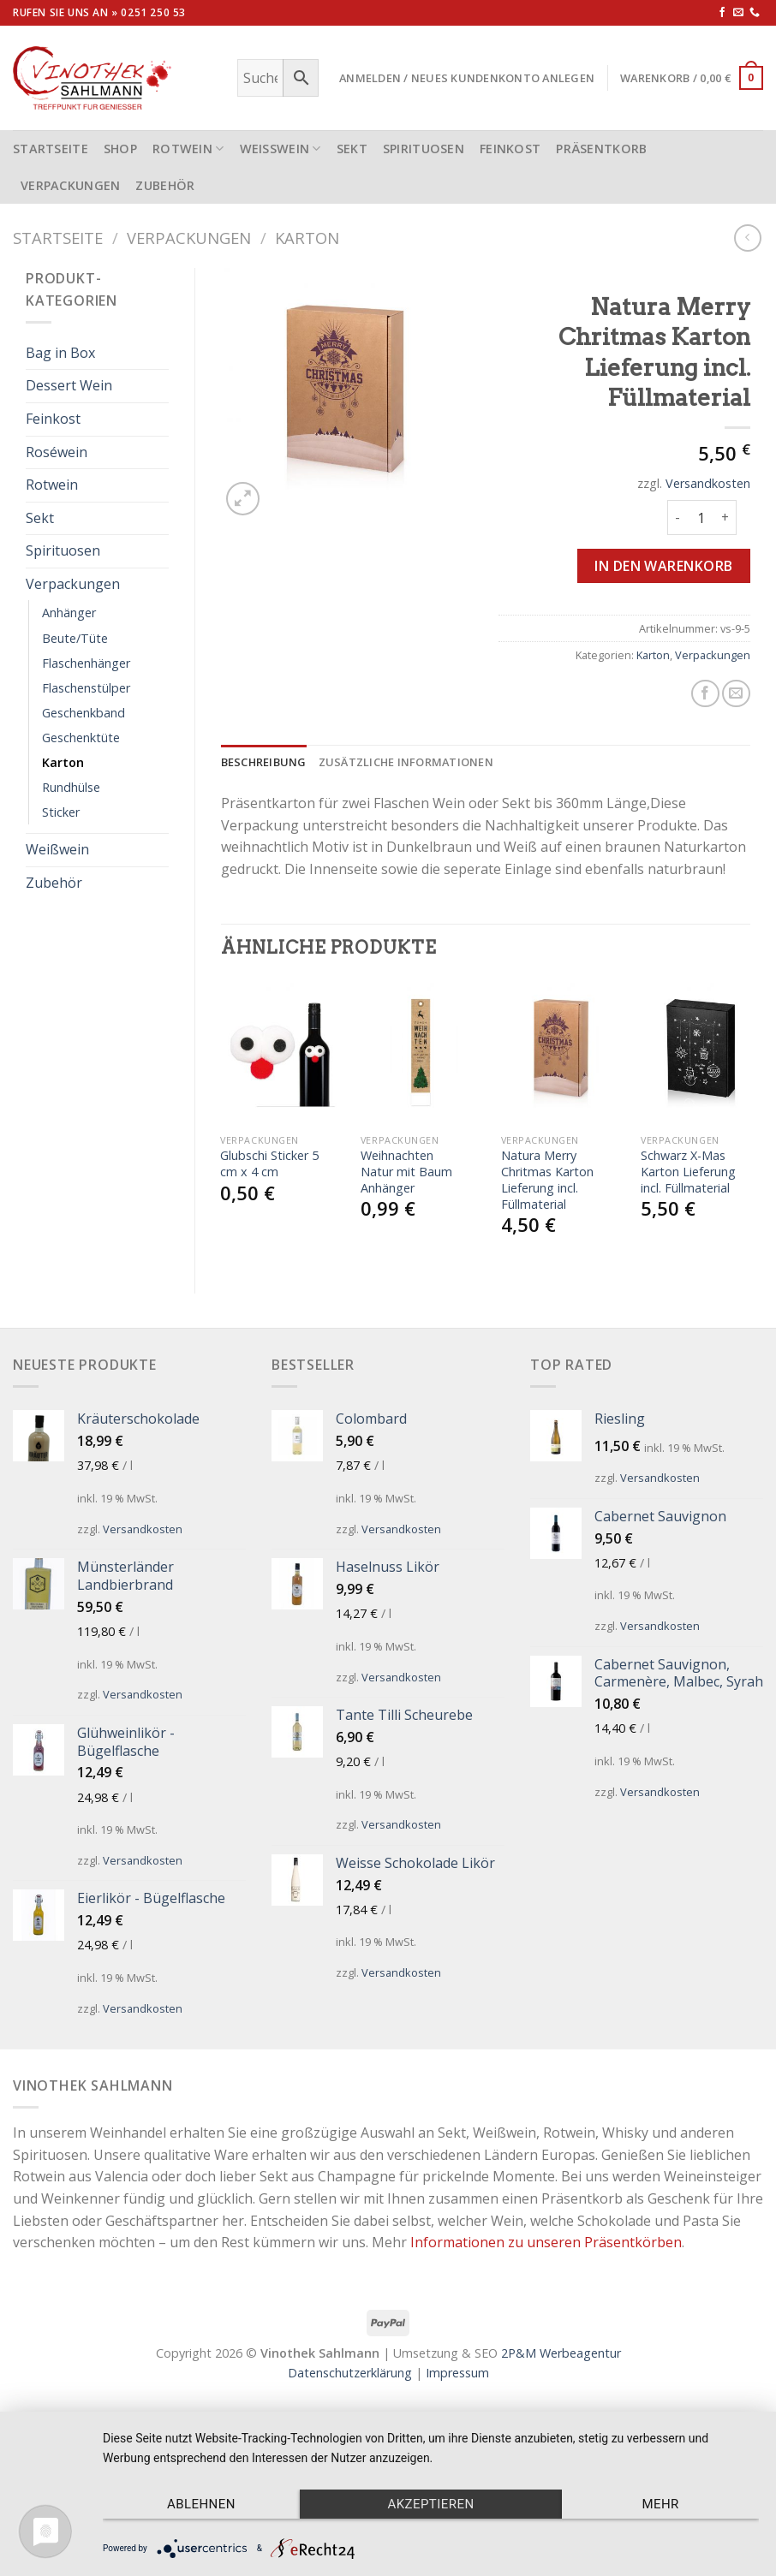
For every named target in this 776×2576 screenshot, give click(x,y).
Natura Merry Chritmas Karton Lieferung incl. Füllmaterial (547, 1179)
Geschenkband (83, 713)
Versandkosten (708, 483)
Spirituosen (423, 148)
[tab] (264, 762)
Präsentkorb (601, 148)
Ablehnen (201, 2504)
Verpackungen (70, 185)
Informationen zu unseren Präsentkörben (546, 2242)
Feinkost (510, 148)
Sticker (61, 812)
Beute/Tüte (75, 638)
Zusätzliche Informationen (406, 762)
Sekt (352, 148)
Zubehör (164, 185)
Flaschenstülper (86, 688)
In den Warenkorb (663, 565)
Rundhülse (71, 787)
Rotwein (188, 148)
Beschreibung (264, 762)
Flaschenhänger (86, 663)
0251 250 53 (153, 12)
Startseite (58, 237)
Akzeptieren (430, 2504)
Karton (307, 237)
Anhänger (69, 612)
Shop (120, 148)
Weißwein (280, 148)
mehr (660, 2504)
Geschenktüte (81, 737)
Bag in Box (60, 352)
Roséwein (56, 452)
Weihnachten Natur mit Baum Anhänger (406, 1171)
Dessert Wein (69, 385)
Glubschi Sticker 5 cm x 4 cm (269, 1164)
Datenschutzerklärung (350, 2373)
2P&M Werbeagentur (561, 2353)
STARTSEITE (50, 148)
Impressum (457, 2373)
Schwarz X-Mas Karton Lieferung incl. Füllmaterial (688, 1171)
